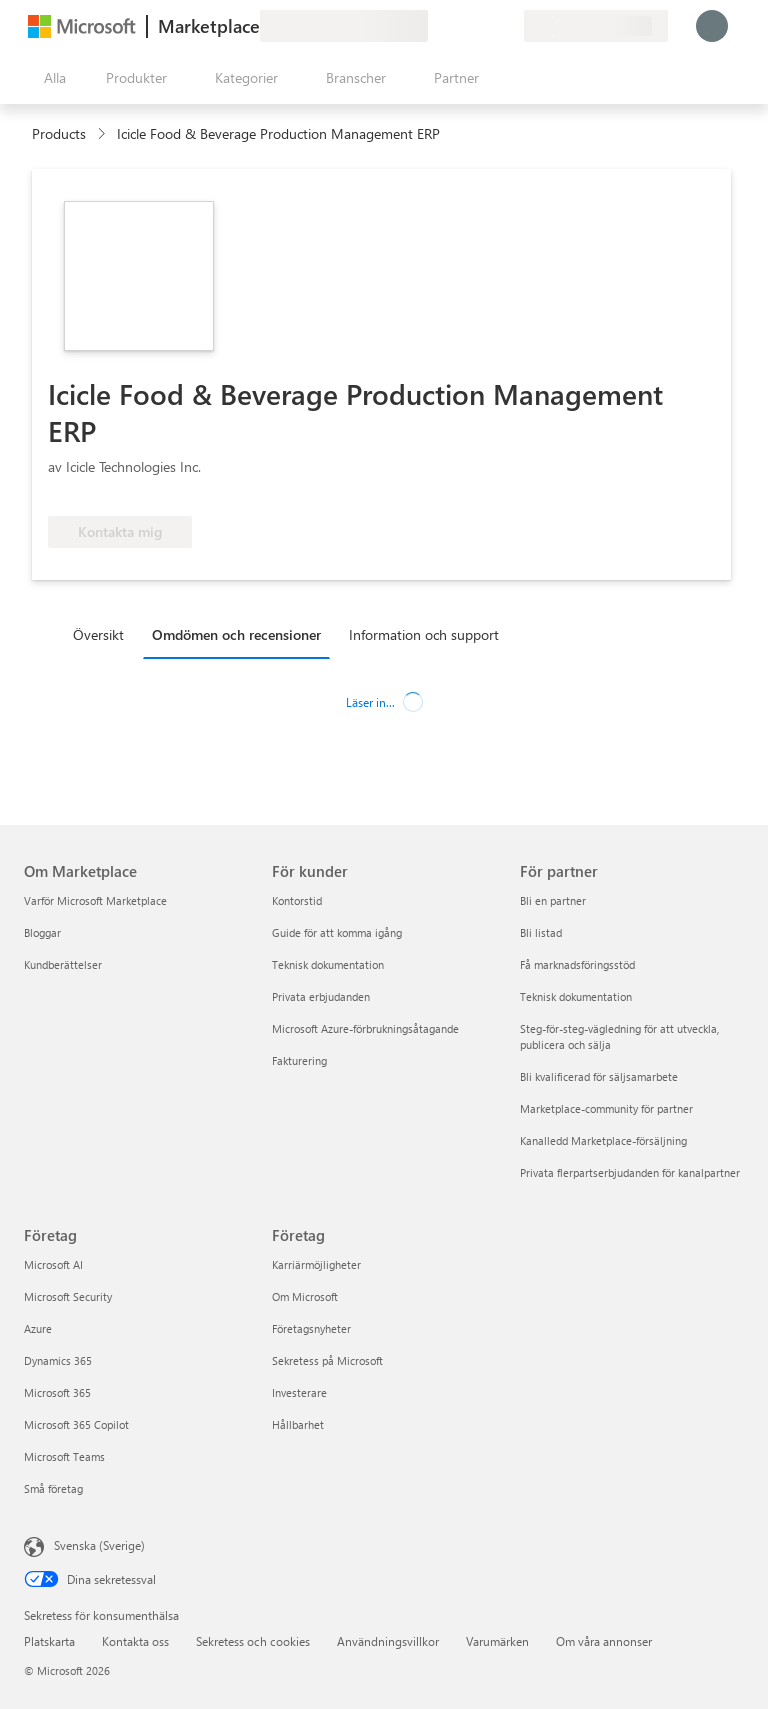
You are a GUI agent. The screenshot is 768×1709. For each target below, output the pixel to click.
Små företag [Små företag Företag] (53, 1488)
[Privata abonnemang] (508, 26)
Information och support (424, 634)
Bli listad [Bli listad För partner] (541, 932)
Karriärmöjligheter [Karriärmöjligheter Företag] (316, 1264)
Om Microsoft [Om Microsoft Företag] (305, 1296)
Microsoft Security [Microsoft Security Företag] (68, 1296)
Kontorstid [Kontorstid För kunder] (297, 900)
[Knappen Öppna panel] (51, 78)
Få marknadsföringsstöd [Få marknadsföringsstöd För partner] (577, 964)
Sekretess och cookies (253, 1641)
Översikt (98, 634)
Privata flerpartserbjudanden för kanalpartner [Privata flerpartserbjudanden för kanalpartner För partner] (630, 1172)
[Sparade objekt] (484, 26)
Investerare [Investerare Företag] (299, 1392)
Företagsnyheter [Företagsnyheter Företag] (311, 1328)
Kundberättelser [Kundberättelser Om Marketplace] (63, 964)
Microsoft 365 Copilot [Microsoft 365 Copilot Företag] (76, 1424)
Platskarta (49, 1641)
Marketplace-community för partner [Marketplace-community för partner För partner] (606, 1108)
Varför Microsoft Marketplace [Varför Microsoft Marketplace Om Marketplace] (95, 900)
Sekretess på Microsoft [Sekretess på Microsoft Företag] (327, 1360)
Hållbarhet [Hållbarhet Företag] (298, 1424)
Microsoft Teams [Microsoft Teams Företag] (64, 1456)
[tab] (103, 634)
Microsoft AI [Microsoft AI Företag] (53, 1264)
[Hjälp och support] (460, 26)
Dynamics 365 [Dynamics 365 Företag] (58, 1360)
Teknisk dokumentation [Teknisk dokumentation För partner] (576, 996)
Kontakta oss (135, 1641)
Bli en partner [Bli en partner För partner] (553, 900)
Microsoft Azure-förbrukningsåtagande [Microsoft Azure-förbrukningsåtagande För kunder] (365, 1028)
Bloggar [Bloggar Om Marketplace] (42, 932)
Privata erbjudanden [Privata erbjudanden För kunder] (321, 996)
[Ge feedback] (436, 26)
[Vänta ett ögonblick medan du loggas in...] (712, 26)
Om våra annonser (604, 1641)
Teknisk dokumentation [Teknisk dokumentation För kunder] (328, 964)
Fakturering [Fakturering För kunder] (299, 1060)
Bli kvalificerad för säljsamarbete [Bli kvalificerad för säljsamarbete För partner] (599, 1076)
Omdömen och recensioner (236, 634)
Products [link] (59, 133)
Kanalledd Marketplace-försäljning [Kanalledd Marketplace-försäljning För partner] (603, 1140)
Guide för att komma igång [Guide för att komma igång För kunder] (337, 932)
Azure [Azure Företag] (38, 1328)
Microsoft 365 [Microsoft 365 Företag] (57, 1392)
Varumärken (497, 1641)
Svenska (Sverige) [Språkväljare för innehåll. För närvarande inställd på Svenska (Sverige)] (99, 1545)
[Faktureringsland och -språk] (596, 26)
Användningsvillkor (388, 1641)
